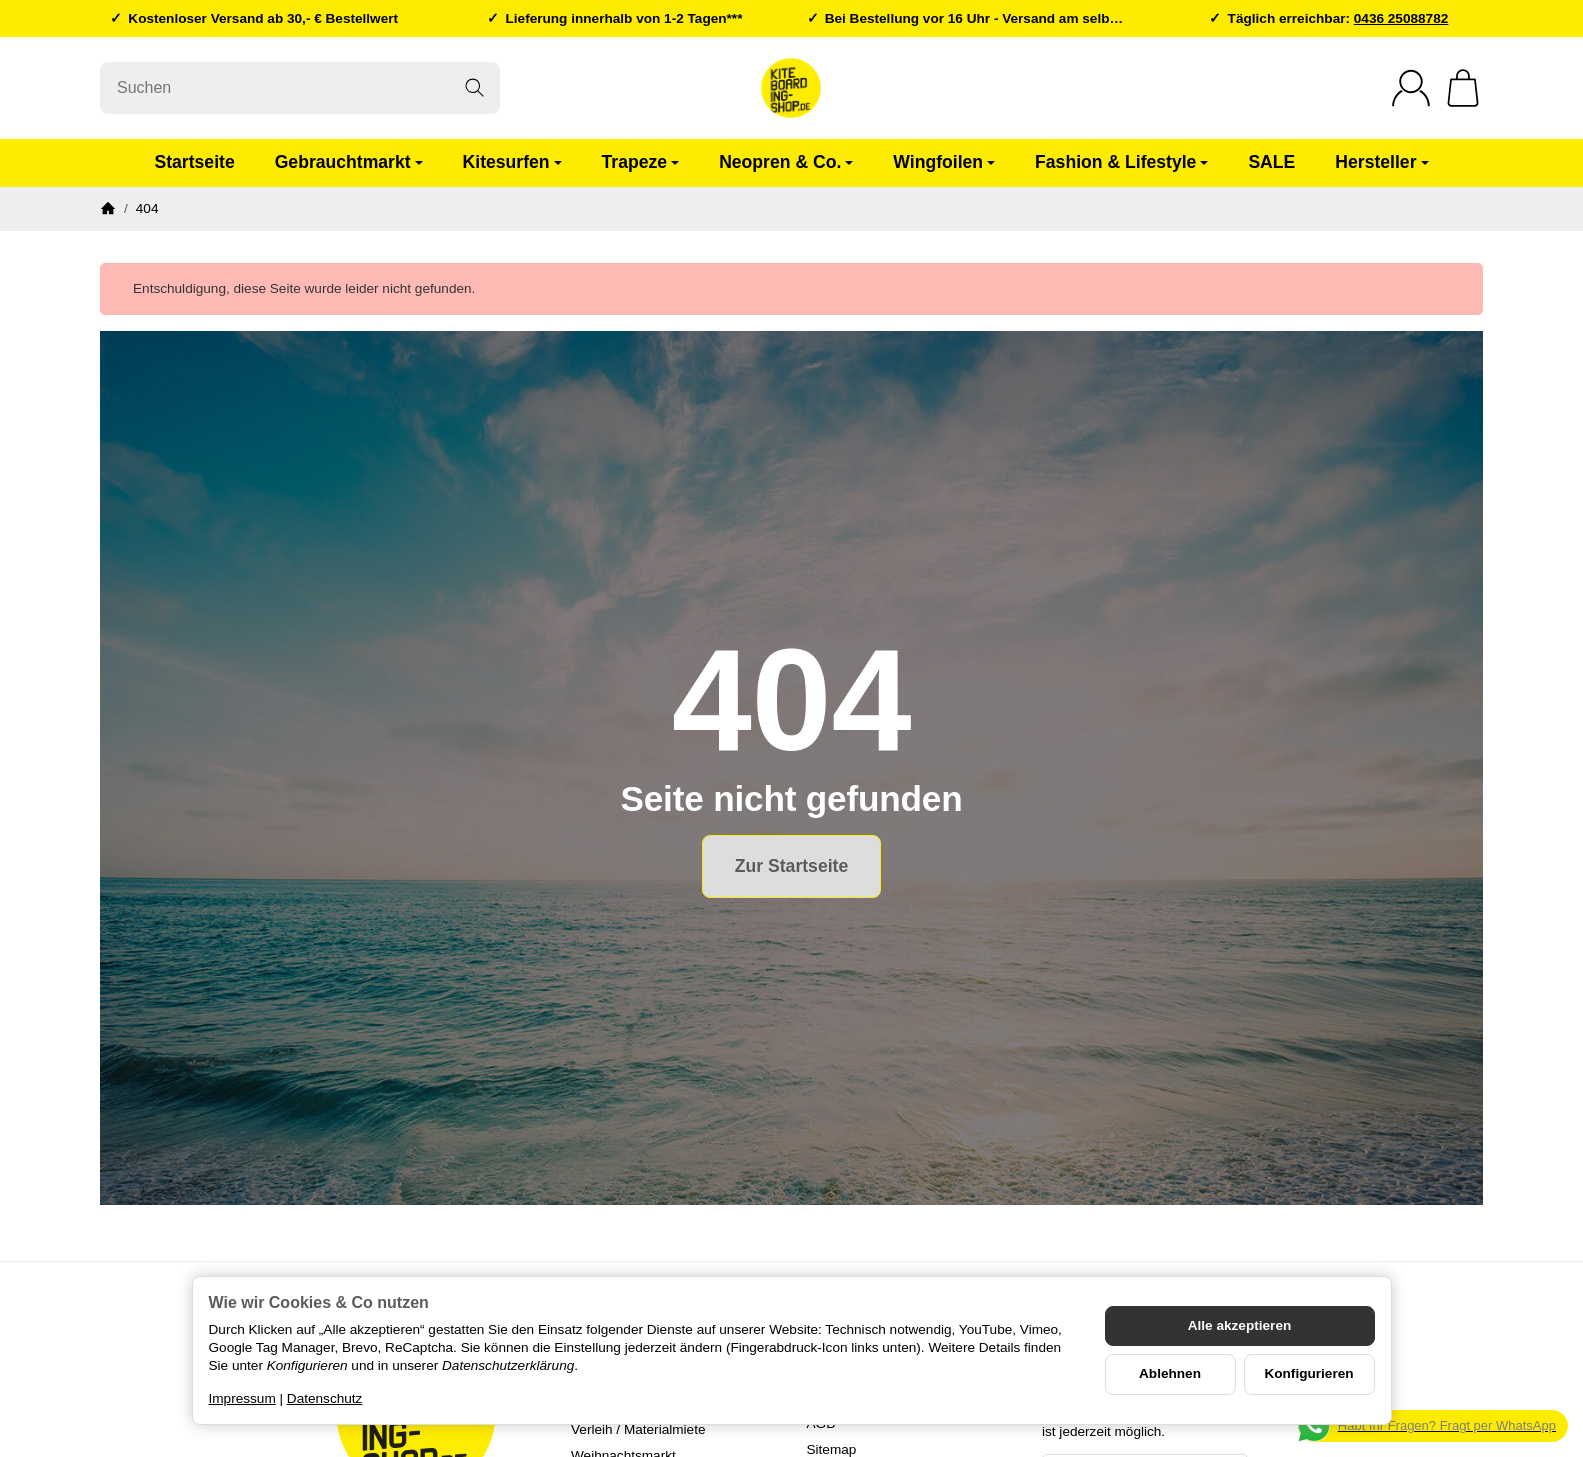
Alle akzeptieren (1240, 1325)
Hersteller (1381, 162)
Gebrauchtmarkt (349, 162)
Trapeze (641, 162)
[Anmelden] (1411, 88)
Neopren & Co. (786, 162)
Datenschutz (325, 1398)
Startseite (194, 162)
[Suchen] (300, 88)
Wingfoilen (944, 162)
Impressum (242, 1398)
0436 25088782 (1401, 18)
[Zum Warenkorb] (1463, 88)
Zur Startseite (791, 866)
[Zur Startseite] (791, 88)
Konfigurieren (1308, 1373)
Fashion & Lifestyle (1121, 162)
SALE (1271, 162)
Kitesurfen (512, 162)
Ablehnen (1170, 1373)
